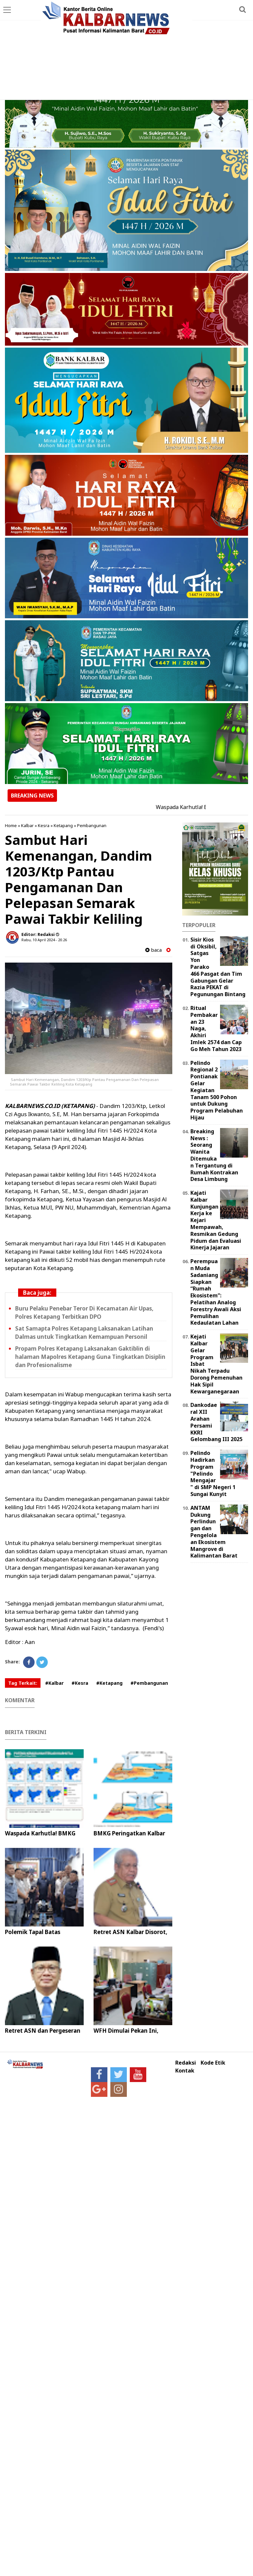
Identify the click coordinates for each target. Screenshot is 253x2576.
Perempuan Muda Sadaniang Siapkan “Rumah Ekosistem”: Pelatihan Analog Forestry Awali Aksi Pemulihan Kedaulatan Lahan (215, 1292)
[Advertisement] (126, 50)
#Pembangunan (149, 1683)
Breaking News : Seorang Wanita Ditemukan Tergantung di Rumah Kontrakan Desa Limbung (214, 1155)
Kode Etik (213, 2062)
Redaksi (185, 2062)
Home (11, 825)
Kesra (43, 825)
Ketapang (63, 825)
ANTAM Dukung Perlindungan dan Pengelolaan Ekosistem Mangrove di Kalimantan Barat (214, 1531)
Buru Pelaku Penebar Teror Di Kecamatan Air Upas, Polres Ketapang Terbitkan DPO (84, 1312)
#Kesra (79, 1683)
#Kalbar (54, 1683)
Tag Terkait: (22, 1683)
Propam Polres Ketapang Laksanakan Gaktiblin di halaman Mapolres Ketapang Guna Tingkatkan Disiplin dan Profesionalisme (90, 1357)
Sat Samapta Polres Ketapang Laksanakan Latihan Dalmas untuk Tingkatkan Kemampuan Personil (84, 1332)
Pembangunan (91, 825)
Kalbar (27, 825)
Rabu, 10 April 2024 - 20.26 (44, 939)
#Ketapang (109, 1683)
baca (153, 950)
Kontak (184, 2070)
